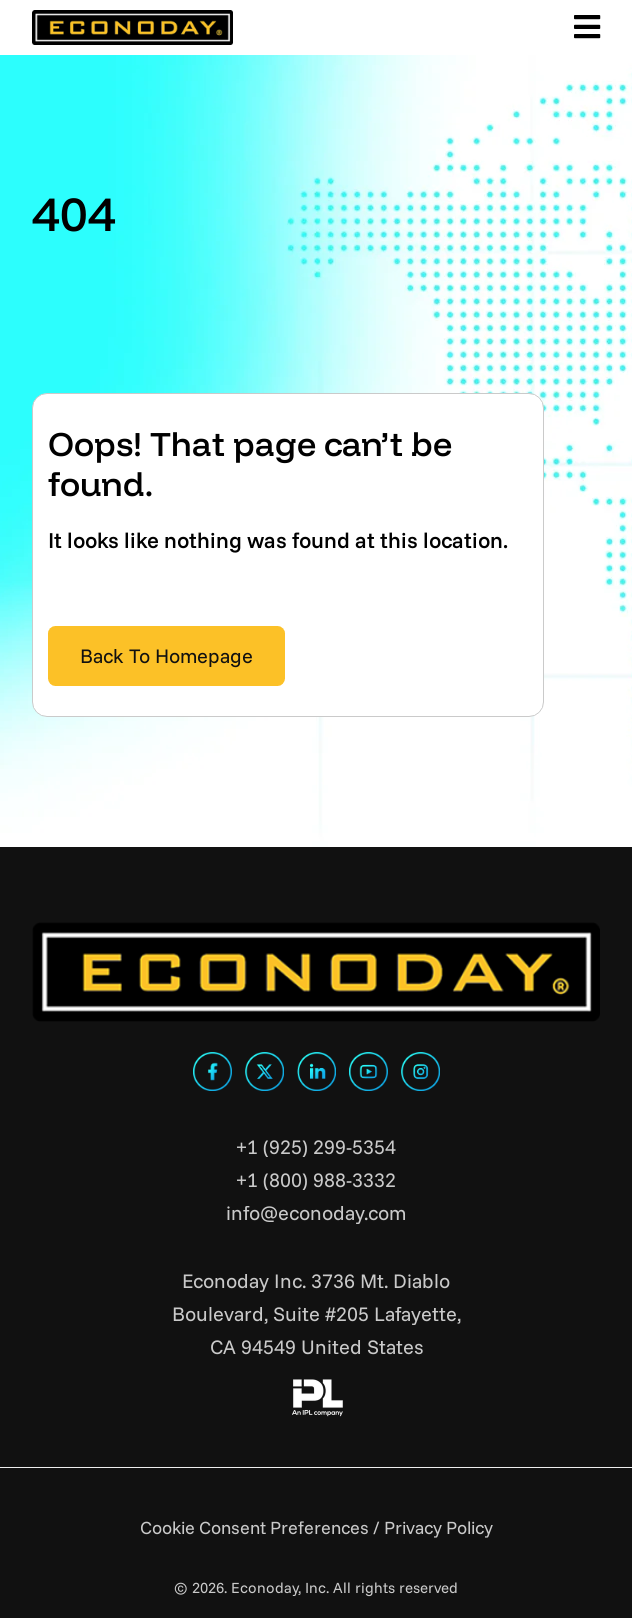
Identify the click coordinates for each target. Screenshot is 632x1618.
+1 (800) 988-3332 (316, 1179)
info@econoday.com (316, 1212)
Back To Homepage (166, 655)
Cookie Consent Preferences (254, 1527)
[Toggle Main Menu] (583, 27)
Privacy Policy (438, 1527)
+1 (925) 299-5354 (316, 1146)
